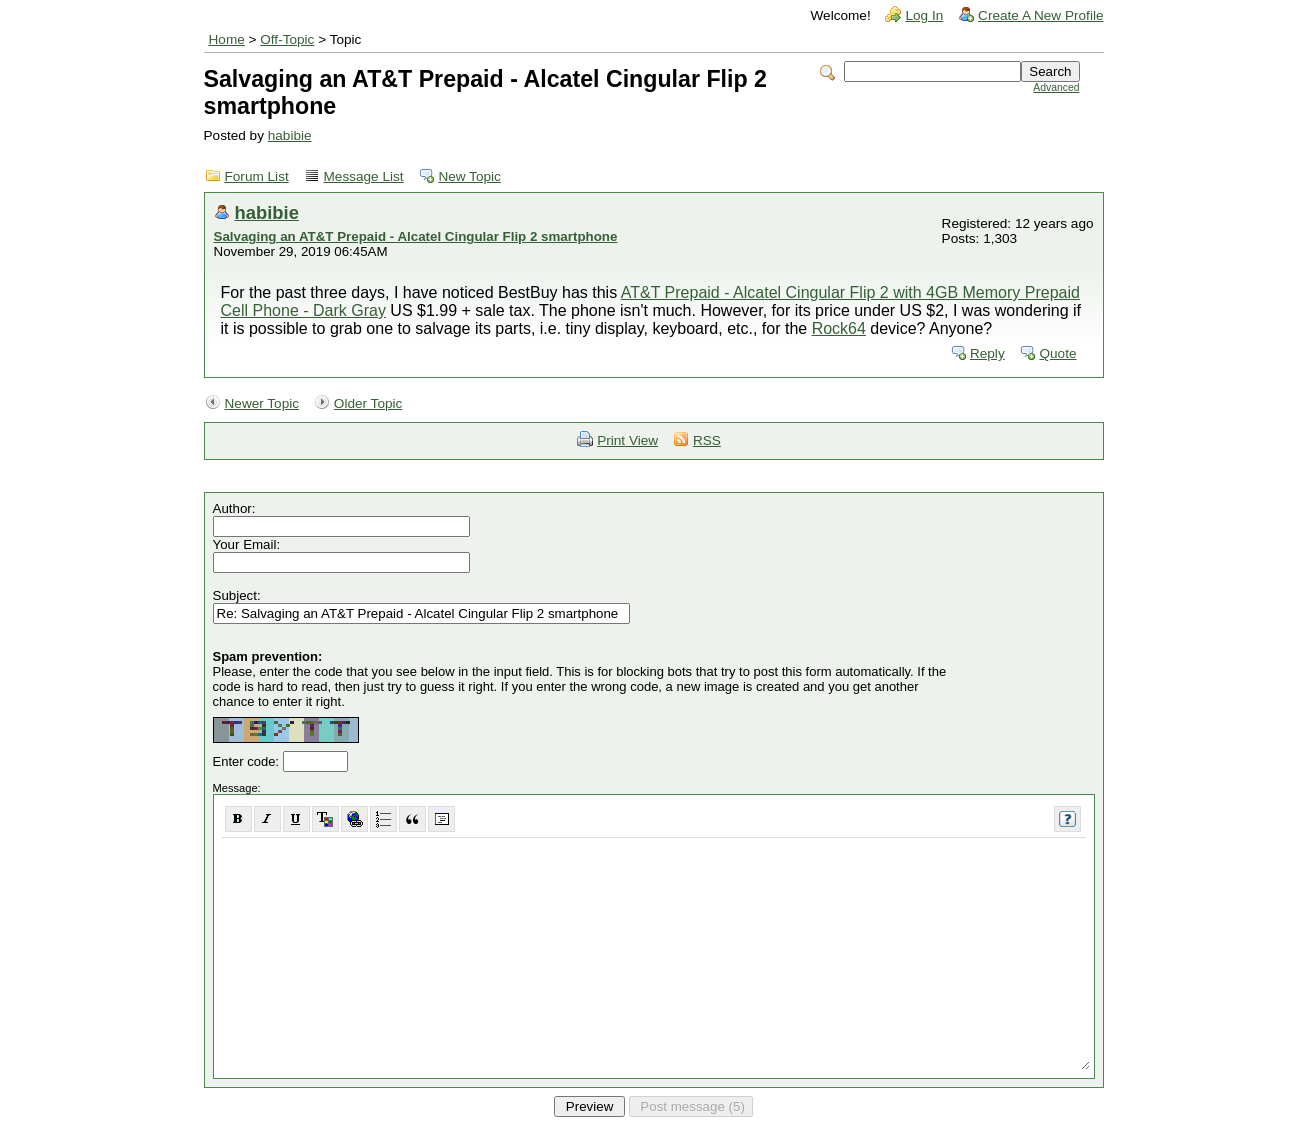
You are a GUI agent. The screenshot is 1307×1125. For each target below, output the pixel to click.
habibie (290, 135)
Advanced (1056, 87)
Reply (987, 353)
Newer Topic (262, 403)
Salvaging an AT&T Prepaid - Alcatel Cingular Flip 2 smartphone (416, 236)
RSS (707, 440)
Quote (1057, 353)
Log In (924, 15)
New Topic (469, 176)
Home (227, 39)
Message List (364, 176)
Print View (627, 440)
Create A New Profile (1040, 15)
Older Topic (368, 403)
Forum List (257, 176)
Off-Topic (287, 39)
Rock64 (839, 328)
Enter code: (248, 761)
